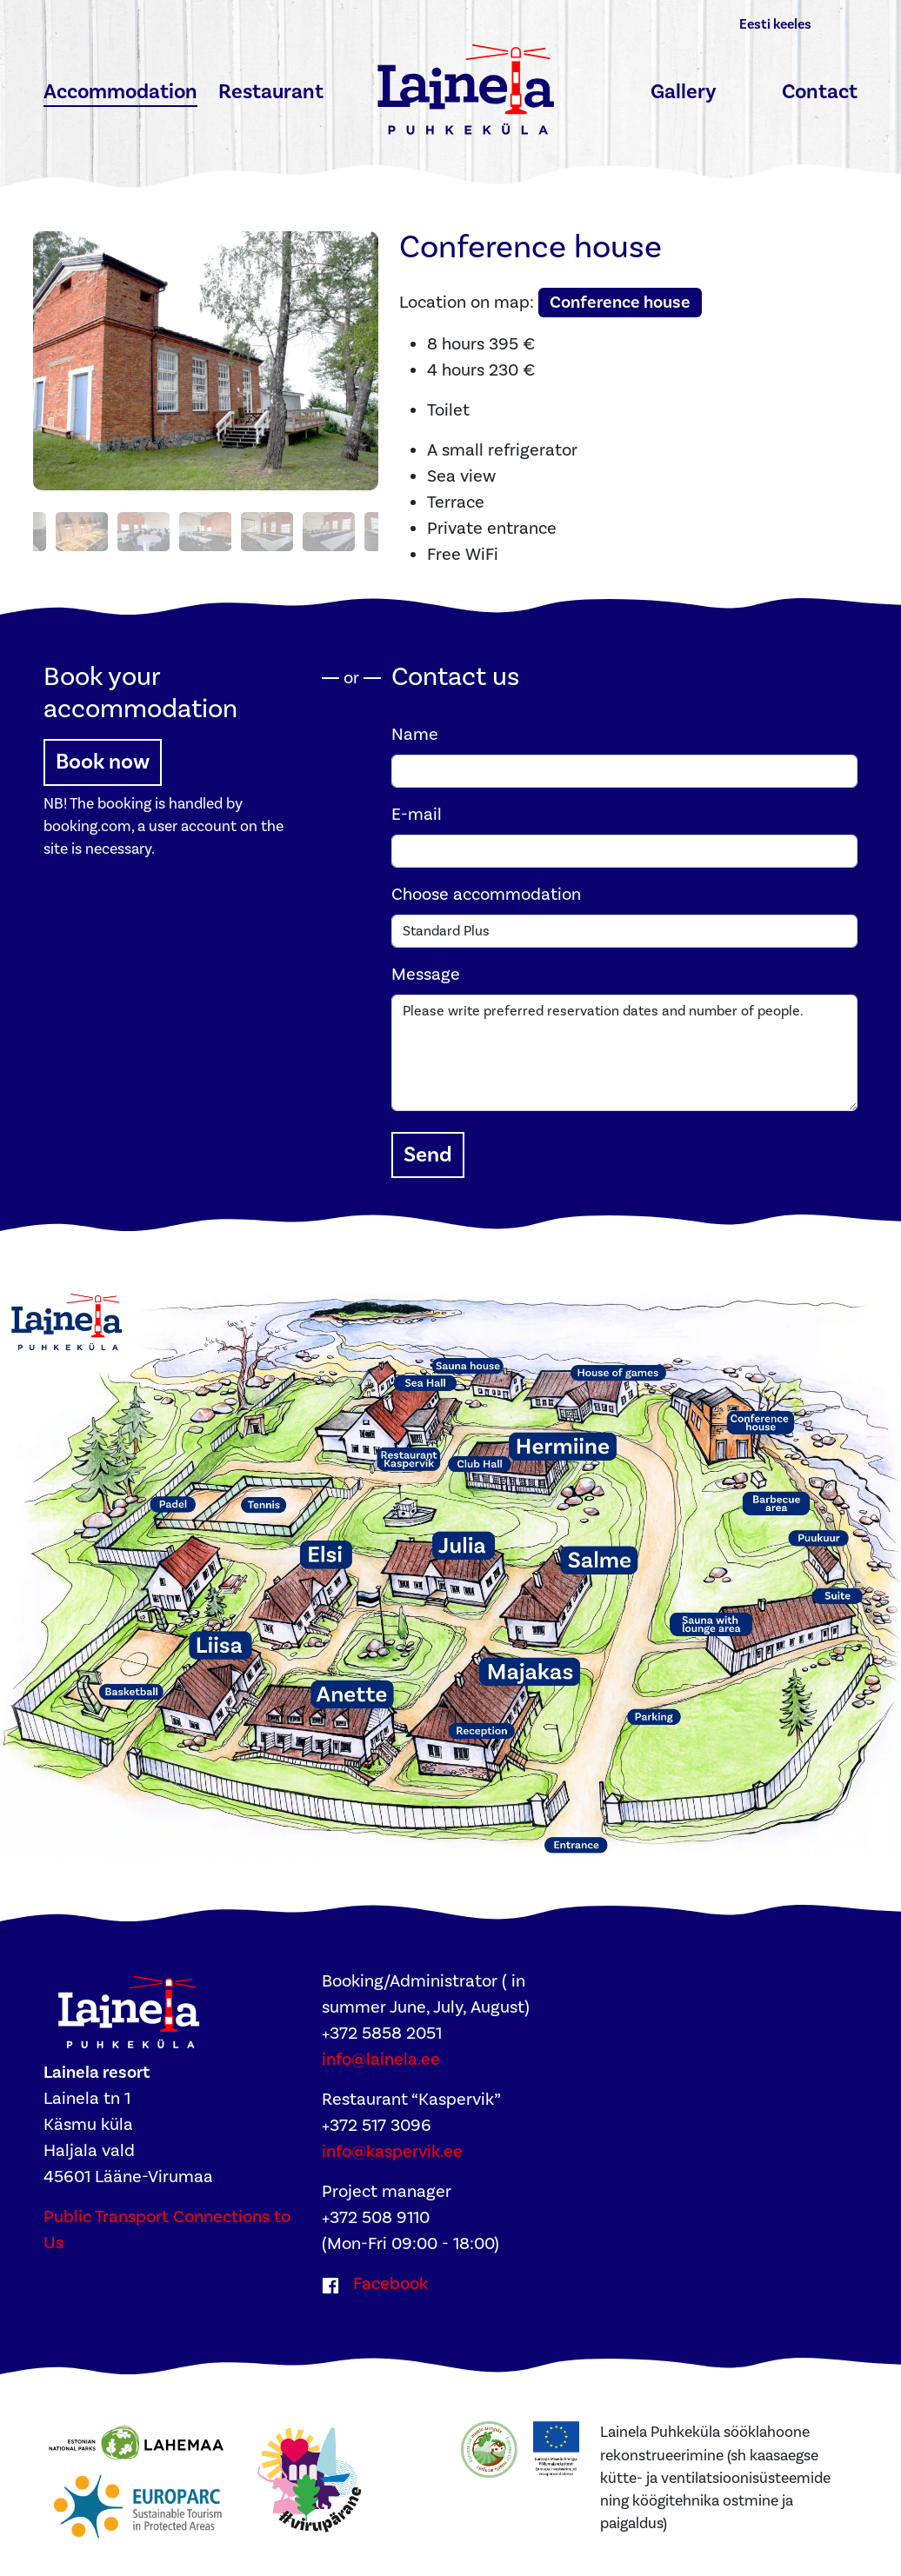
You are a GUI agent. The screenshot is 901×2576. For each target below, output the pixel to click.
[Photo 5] (201, 525)
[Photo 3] (77, 525)
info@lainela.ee (381, 2052)
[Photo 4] (139, 525)
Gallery (684, 91)
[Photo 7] (324, 525)
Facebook (390, 2277)
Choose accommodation (486, 887)
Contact (820, 91)
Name (414, 727)
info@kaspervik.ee (392, 2144)
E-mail (416, 807)
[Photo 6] (263, 525)
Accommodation (120, 91)
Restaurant (271, 91)
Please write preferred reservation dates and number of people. (624, 1046)
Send (428, 1148)
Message (425, 967)
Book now (103, 755)
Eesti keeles (775, 24)
